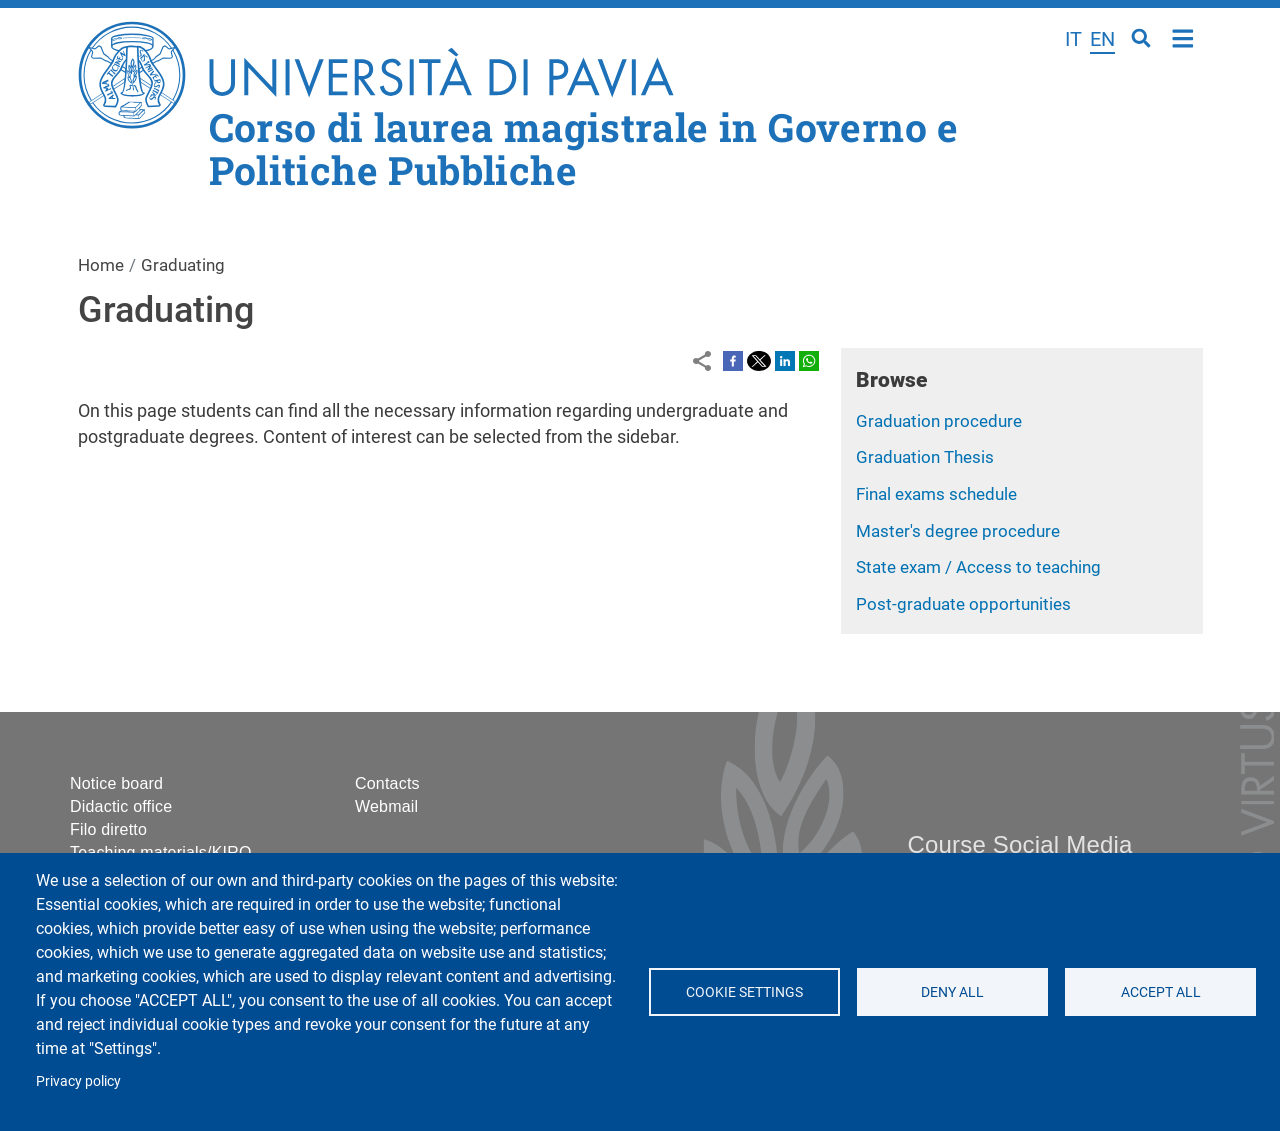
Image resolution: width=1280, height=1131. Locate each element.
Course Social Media (1019, 844)
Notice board (116, 783)
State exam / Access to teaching (978, 567)
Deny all (952, 992)
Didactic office (121, 806)
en (1102, 39)
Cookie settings (744, 992)
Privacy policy (78, 1081)
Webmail (386, 806)
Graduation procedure (939, 421)
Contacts (387, 783)
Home (1183, 36)
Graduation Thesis (925, 457)
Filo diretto (108, 829)
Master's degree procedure (958, 531)
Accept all (1160, 992)
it (1073, 39)
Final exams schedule (936, 494)
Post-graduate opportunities (963, 604)
